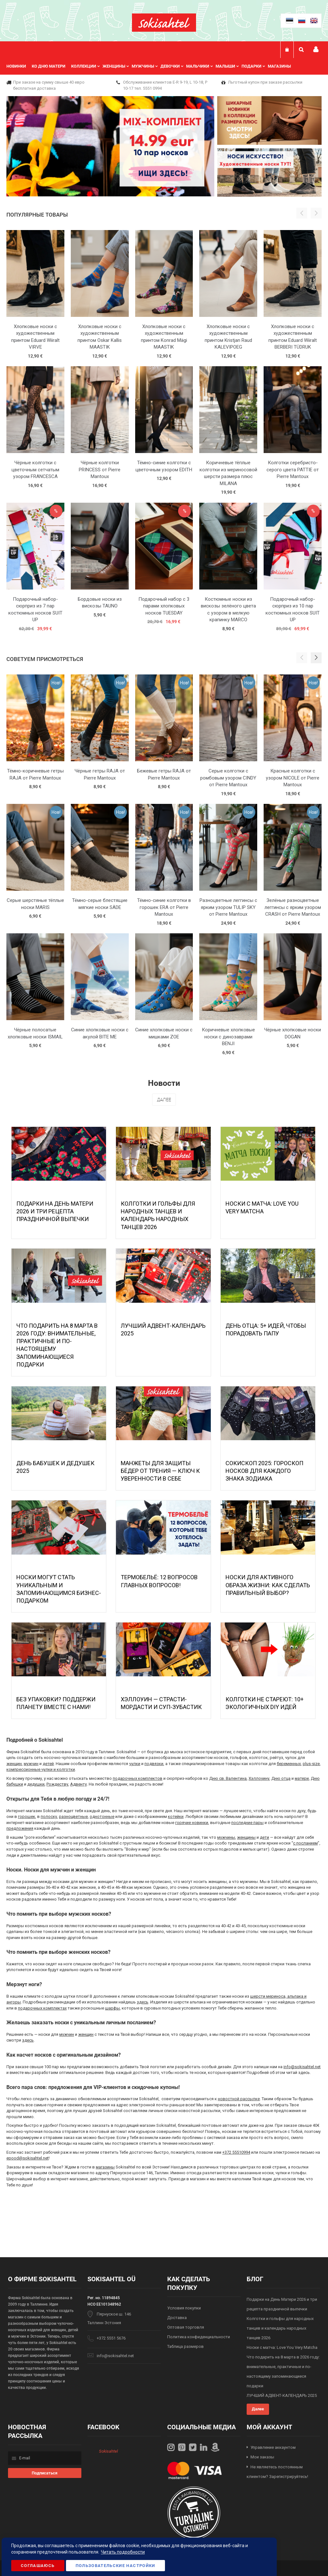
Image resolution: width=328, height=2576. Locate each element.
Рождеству (57, 1784)
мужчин (31, 1763)
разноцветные (73, 1816)
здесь (142, 2002)
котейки (176, 1816)
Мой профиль (315, 49)
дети (264, 1837)
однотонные (102, 1816)
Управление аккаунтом (273, 2447)
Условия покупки (184, 2308)
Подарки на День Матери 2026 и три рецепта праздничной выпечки (54, 1211)
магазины (105, 2167)
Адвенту (78, 1784)
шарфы (112, 2008)
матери (302, 1778)
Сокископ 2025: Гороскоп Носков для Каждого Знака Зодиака (264, 1471)
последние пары (247, 1822)
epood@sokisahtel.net (27, 2158)
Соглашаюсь (38, 2565)
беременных (289, 1763)
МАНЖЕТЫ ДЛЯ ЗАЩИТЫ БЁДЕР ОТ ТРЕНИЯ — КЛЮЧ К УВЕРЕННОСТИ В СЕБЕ (160, 1471)
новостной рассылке (239, 2098)
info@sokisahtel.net (302, 2066)
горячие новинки (191, 1822)
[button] (316, 657)
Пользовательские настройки (115, 2565)
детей (48, 1763)
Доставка (177, 2317)
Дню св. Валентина (228, 1778)
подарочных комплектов (137, 1778)
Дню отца (281, 1778)
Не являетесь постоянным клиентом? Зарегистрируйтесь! (277, 2472)
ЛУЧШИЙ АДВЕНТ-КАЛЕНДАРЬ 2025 (282, 2395)
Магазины (279, 66)
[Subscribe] (44, 2473)
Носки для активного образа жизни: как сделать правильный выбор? (268, 1585)
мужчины (226, 1837)
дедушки (36, 1784)
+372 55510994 (236, 2152)
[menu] (151, 66)
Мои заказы (262, 2457)
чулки (134, 1763)
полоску (49, 1816)
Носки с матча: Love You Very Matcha (282, 2347)
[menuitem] (19, 66)
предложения (19, 1828)
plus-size (311, 1763)
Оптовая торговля (185, 2327)
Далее (164, 1099)
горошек (26, 1816)
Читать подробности (123, 2552)
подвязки (153, 1763)
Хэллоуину (259, 1778)
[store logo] (164, 22)
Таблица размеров (185, 2346)
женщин (14, 1763)
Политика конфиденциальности (198, 2336)
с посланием (305, 1843)
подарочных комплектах (42, 2008)
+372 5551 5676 (111, 2338)
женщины (246, 1837)
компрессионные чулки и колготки (40, 1769)
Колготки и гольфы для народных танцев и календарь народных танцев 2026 (280, 2328)
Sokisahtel (108, 2451)
